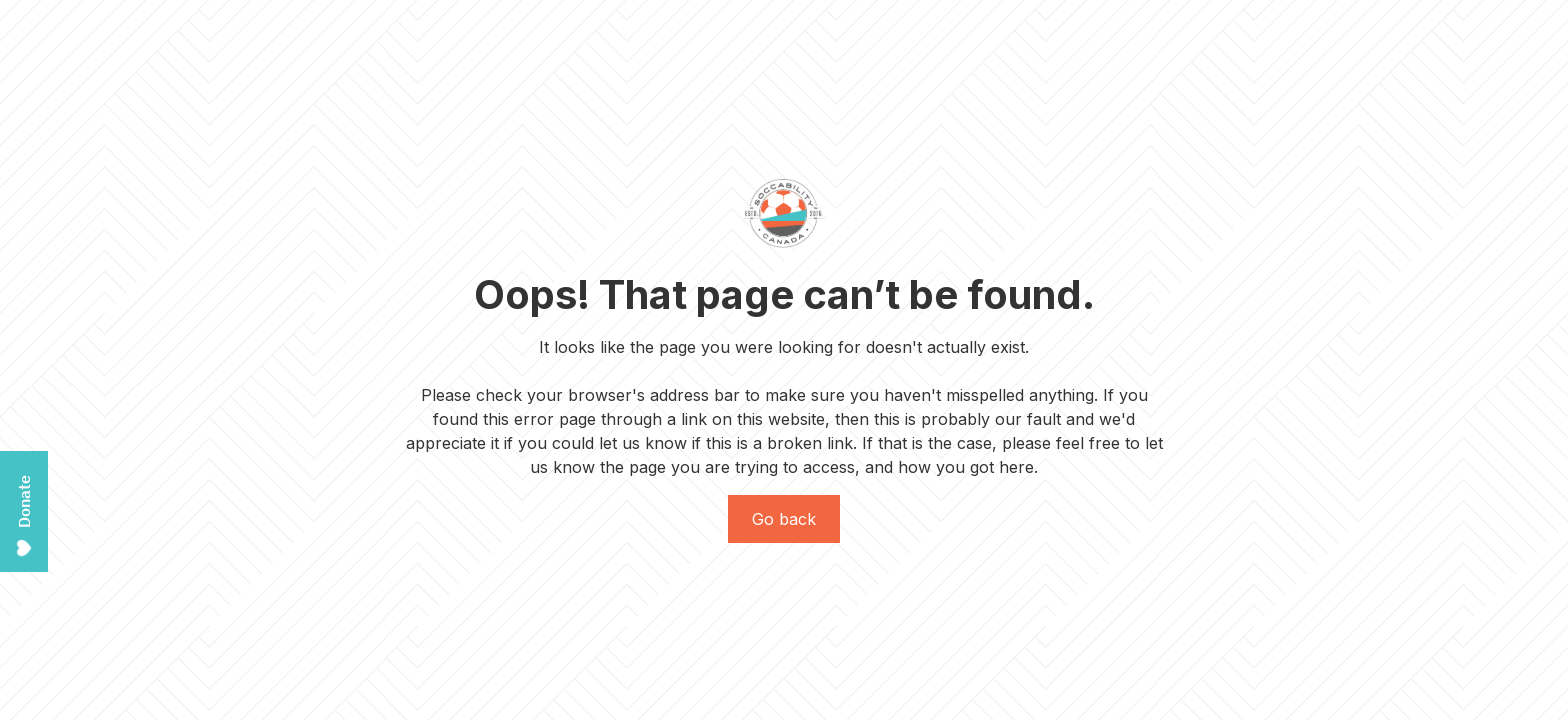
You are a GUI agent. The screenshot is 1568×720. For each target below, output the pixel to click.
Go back (784, 519)
